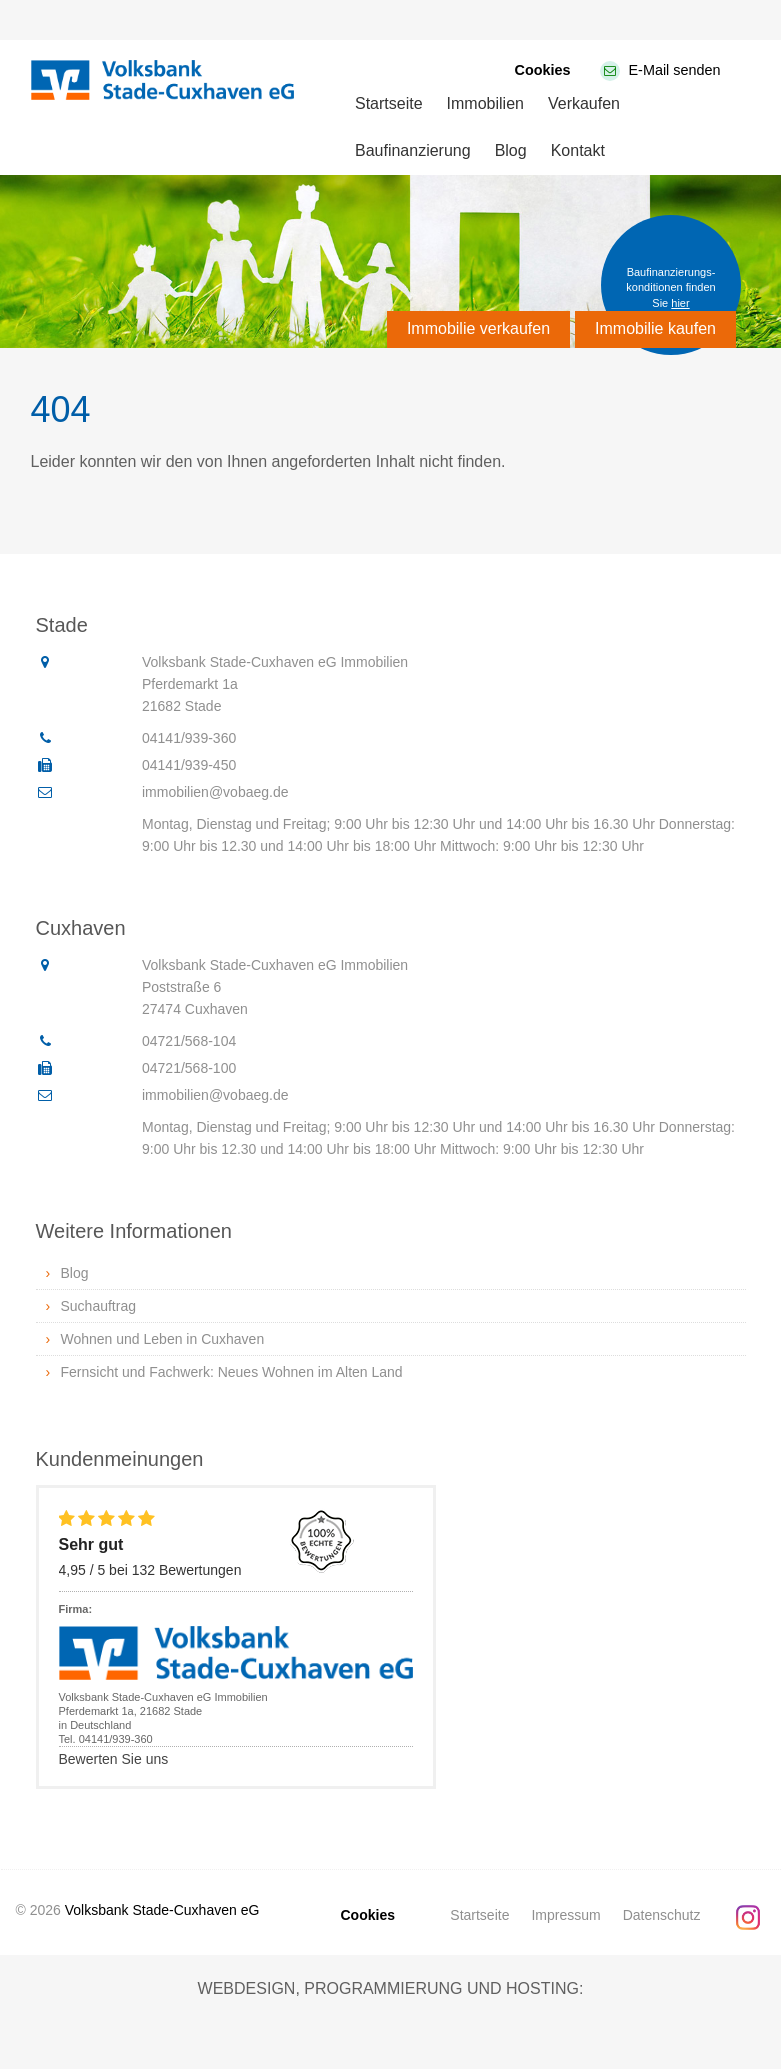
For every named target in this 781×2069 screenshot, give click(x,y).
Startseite (389, 103)
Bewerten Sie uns (114, 1759)
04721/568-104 (189, 1041)
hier (680, 303)
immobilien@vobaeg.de (215, 792)
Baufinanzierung (413, 150)
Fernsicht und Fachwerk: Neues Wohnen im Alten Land (232, 1372)
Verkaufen (584, 103)
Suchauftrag (99, 1306)
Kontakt (578, 150)
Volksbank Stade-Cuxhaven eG (162, 1910)
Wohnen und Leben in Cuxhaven (163, 1339)
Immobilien (485, 103)
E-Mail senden (675, 70)
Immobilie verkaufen (478, 328)
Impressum (565, 1915)
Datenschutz (662, 1915)
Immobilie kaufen (655, 328)
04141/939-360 (189, 738)
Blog (511, 150)
